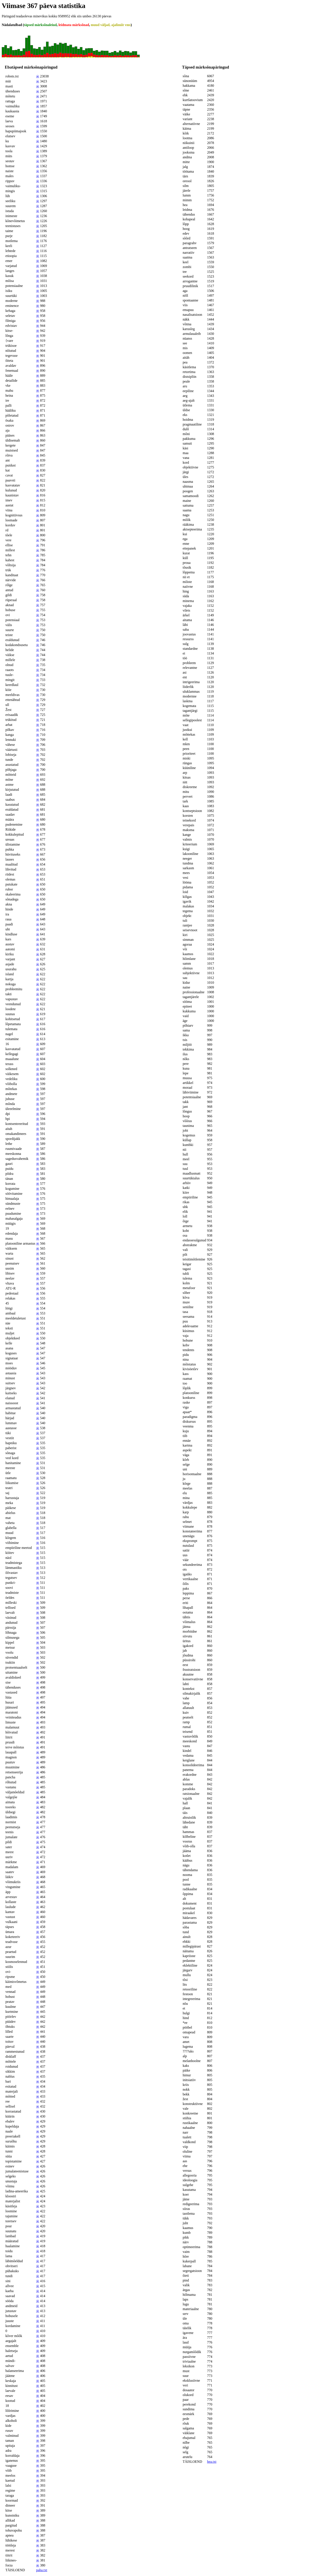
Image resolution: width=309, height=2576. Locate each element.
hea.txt (211, 2461)
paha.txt (41, 2570)
